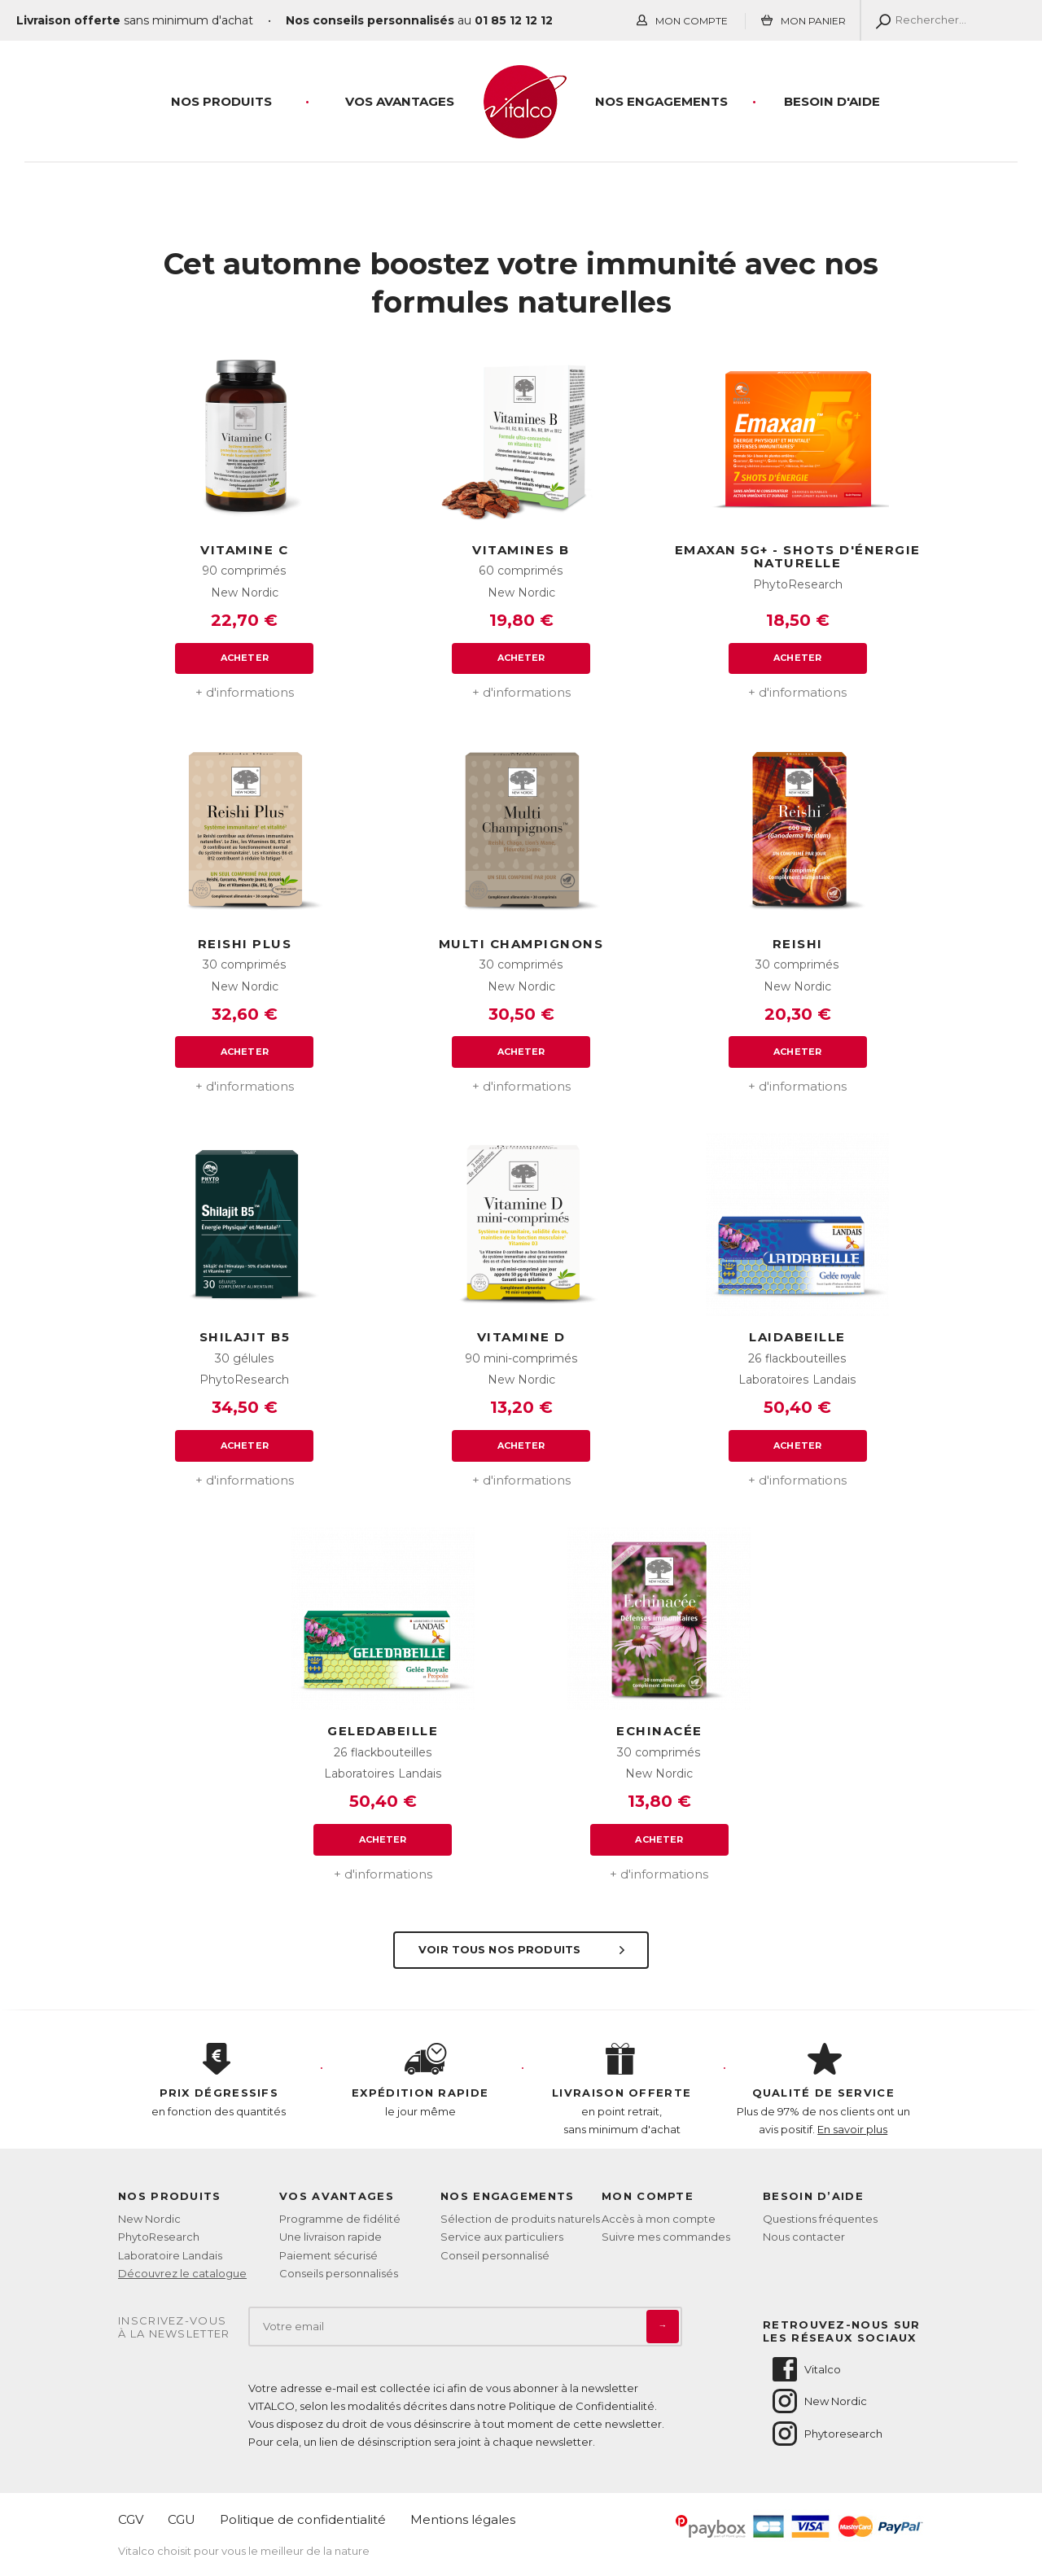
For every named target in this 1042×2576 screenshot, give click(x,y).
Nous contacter (804, 2236)
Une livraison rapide (330, 2236)
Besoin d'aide (832, 101)
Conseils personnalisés (338, 2273)
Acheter (245, 657)
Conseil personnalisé (494, 2255)
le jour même (421, 2080)
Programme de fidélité (340, 2218)
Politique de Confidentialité (582, 2405)
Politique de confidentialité (303, 2519)
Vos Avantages (399, 101)
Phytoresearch (826, 2433)
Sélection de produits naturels (520, 2218)
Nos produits (221, 101)
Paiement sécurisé (328, 2255)
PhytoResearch (158, 2236)
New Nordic (149, 2218)
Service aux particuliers (501, 2236)
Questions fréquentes (820, 2218)
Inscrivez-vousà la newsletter (174, 2327)
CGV (130, 2519)
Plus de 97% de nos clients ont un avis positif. (824, 2089)
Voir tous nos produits (523, 1949)
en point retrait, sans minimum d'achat (622, 2089)
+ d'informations (244, 692)
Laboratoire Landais (170, 2255)
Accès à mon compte (659, 2218)
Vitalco (805, 2369)
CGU (181, 2519)
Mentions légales (462, 2519)
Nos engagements (661, 101)
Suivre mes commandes (666, 2236)
